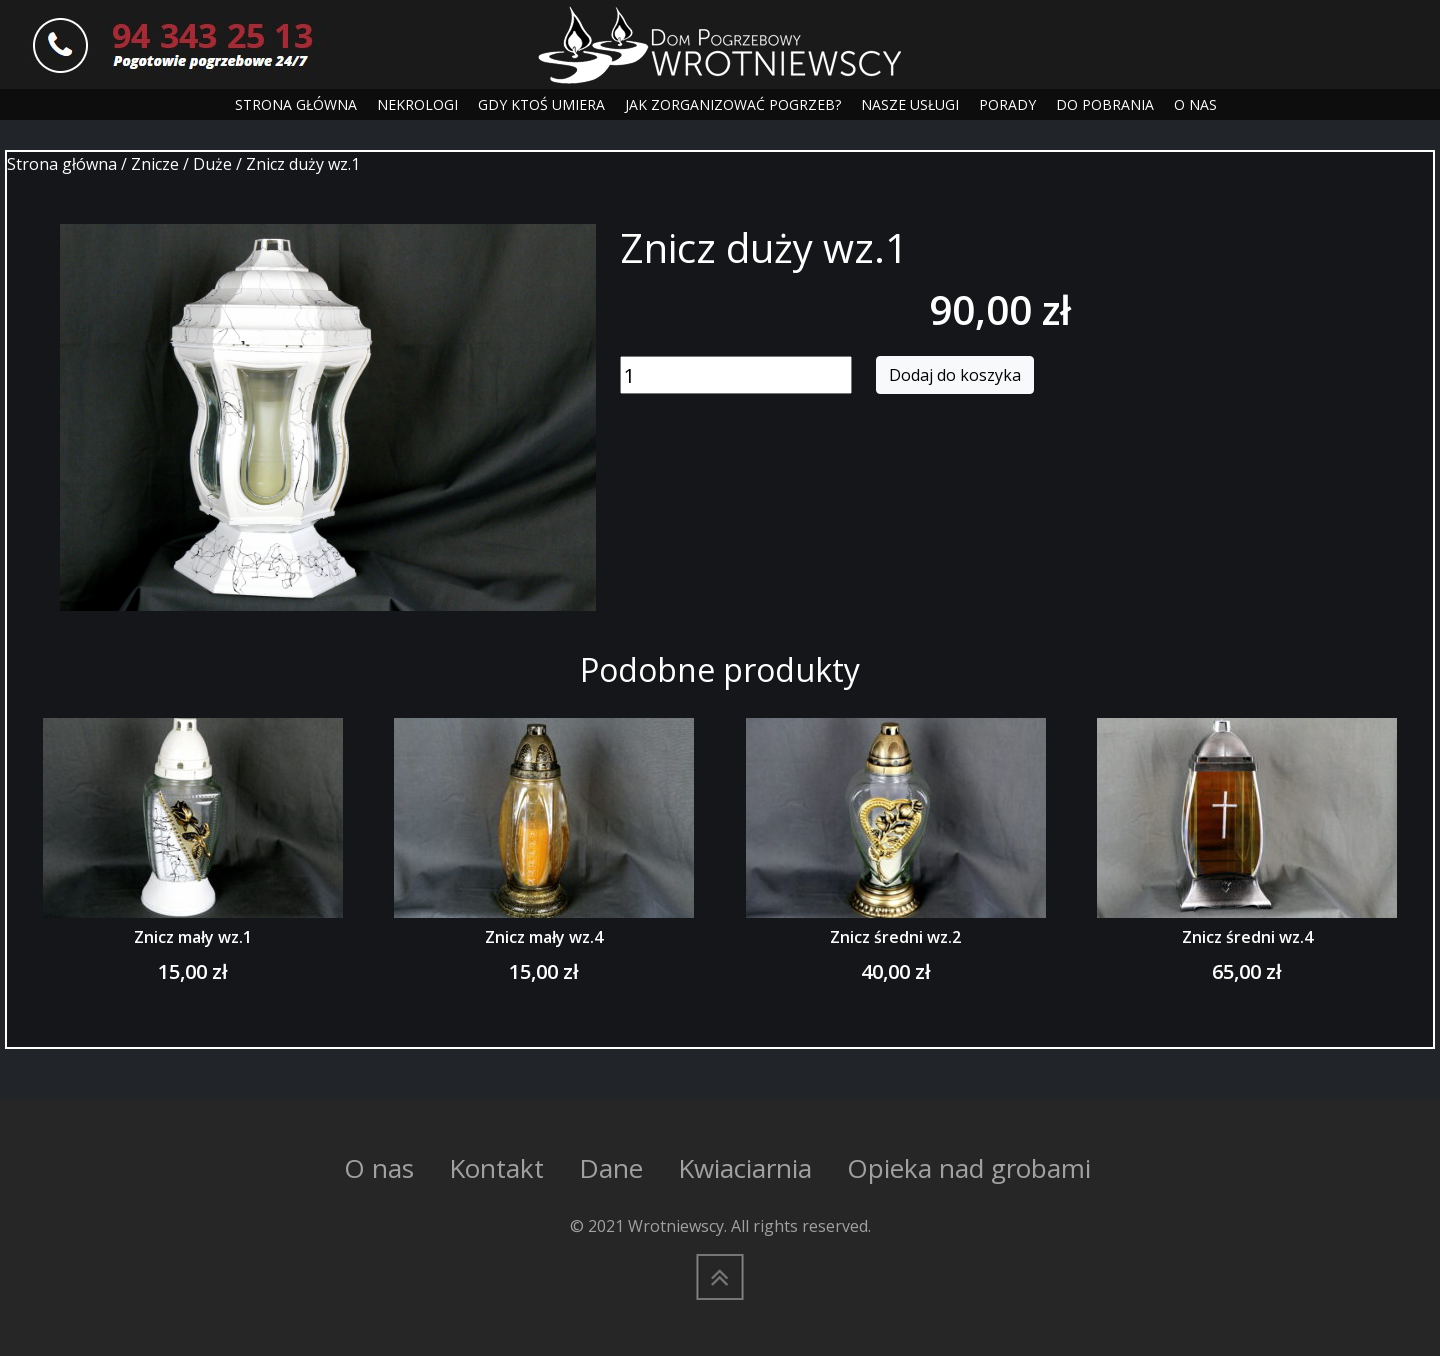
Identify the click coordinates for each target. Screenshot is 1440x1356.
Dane (611, 1168)
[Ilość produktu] (736, 375)
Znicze (155, 164)
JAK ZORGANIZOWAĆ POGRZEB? (733, 104)
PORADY (1007, 104)
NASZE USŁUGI (910, 104)
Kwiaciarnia (745, 1168)
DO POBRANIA (1105, 104)
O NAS (1195, 104)
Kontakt (496, 1168)
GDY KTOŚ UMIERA (541, 104)
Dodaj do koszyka (955, 375)
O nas (379, 1168)
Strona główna (62, 164)
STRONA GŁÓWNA (296, 104)
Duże (212, 164)
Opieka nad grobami (969, 1168)
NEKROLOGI (417, 104)
